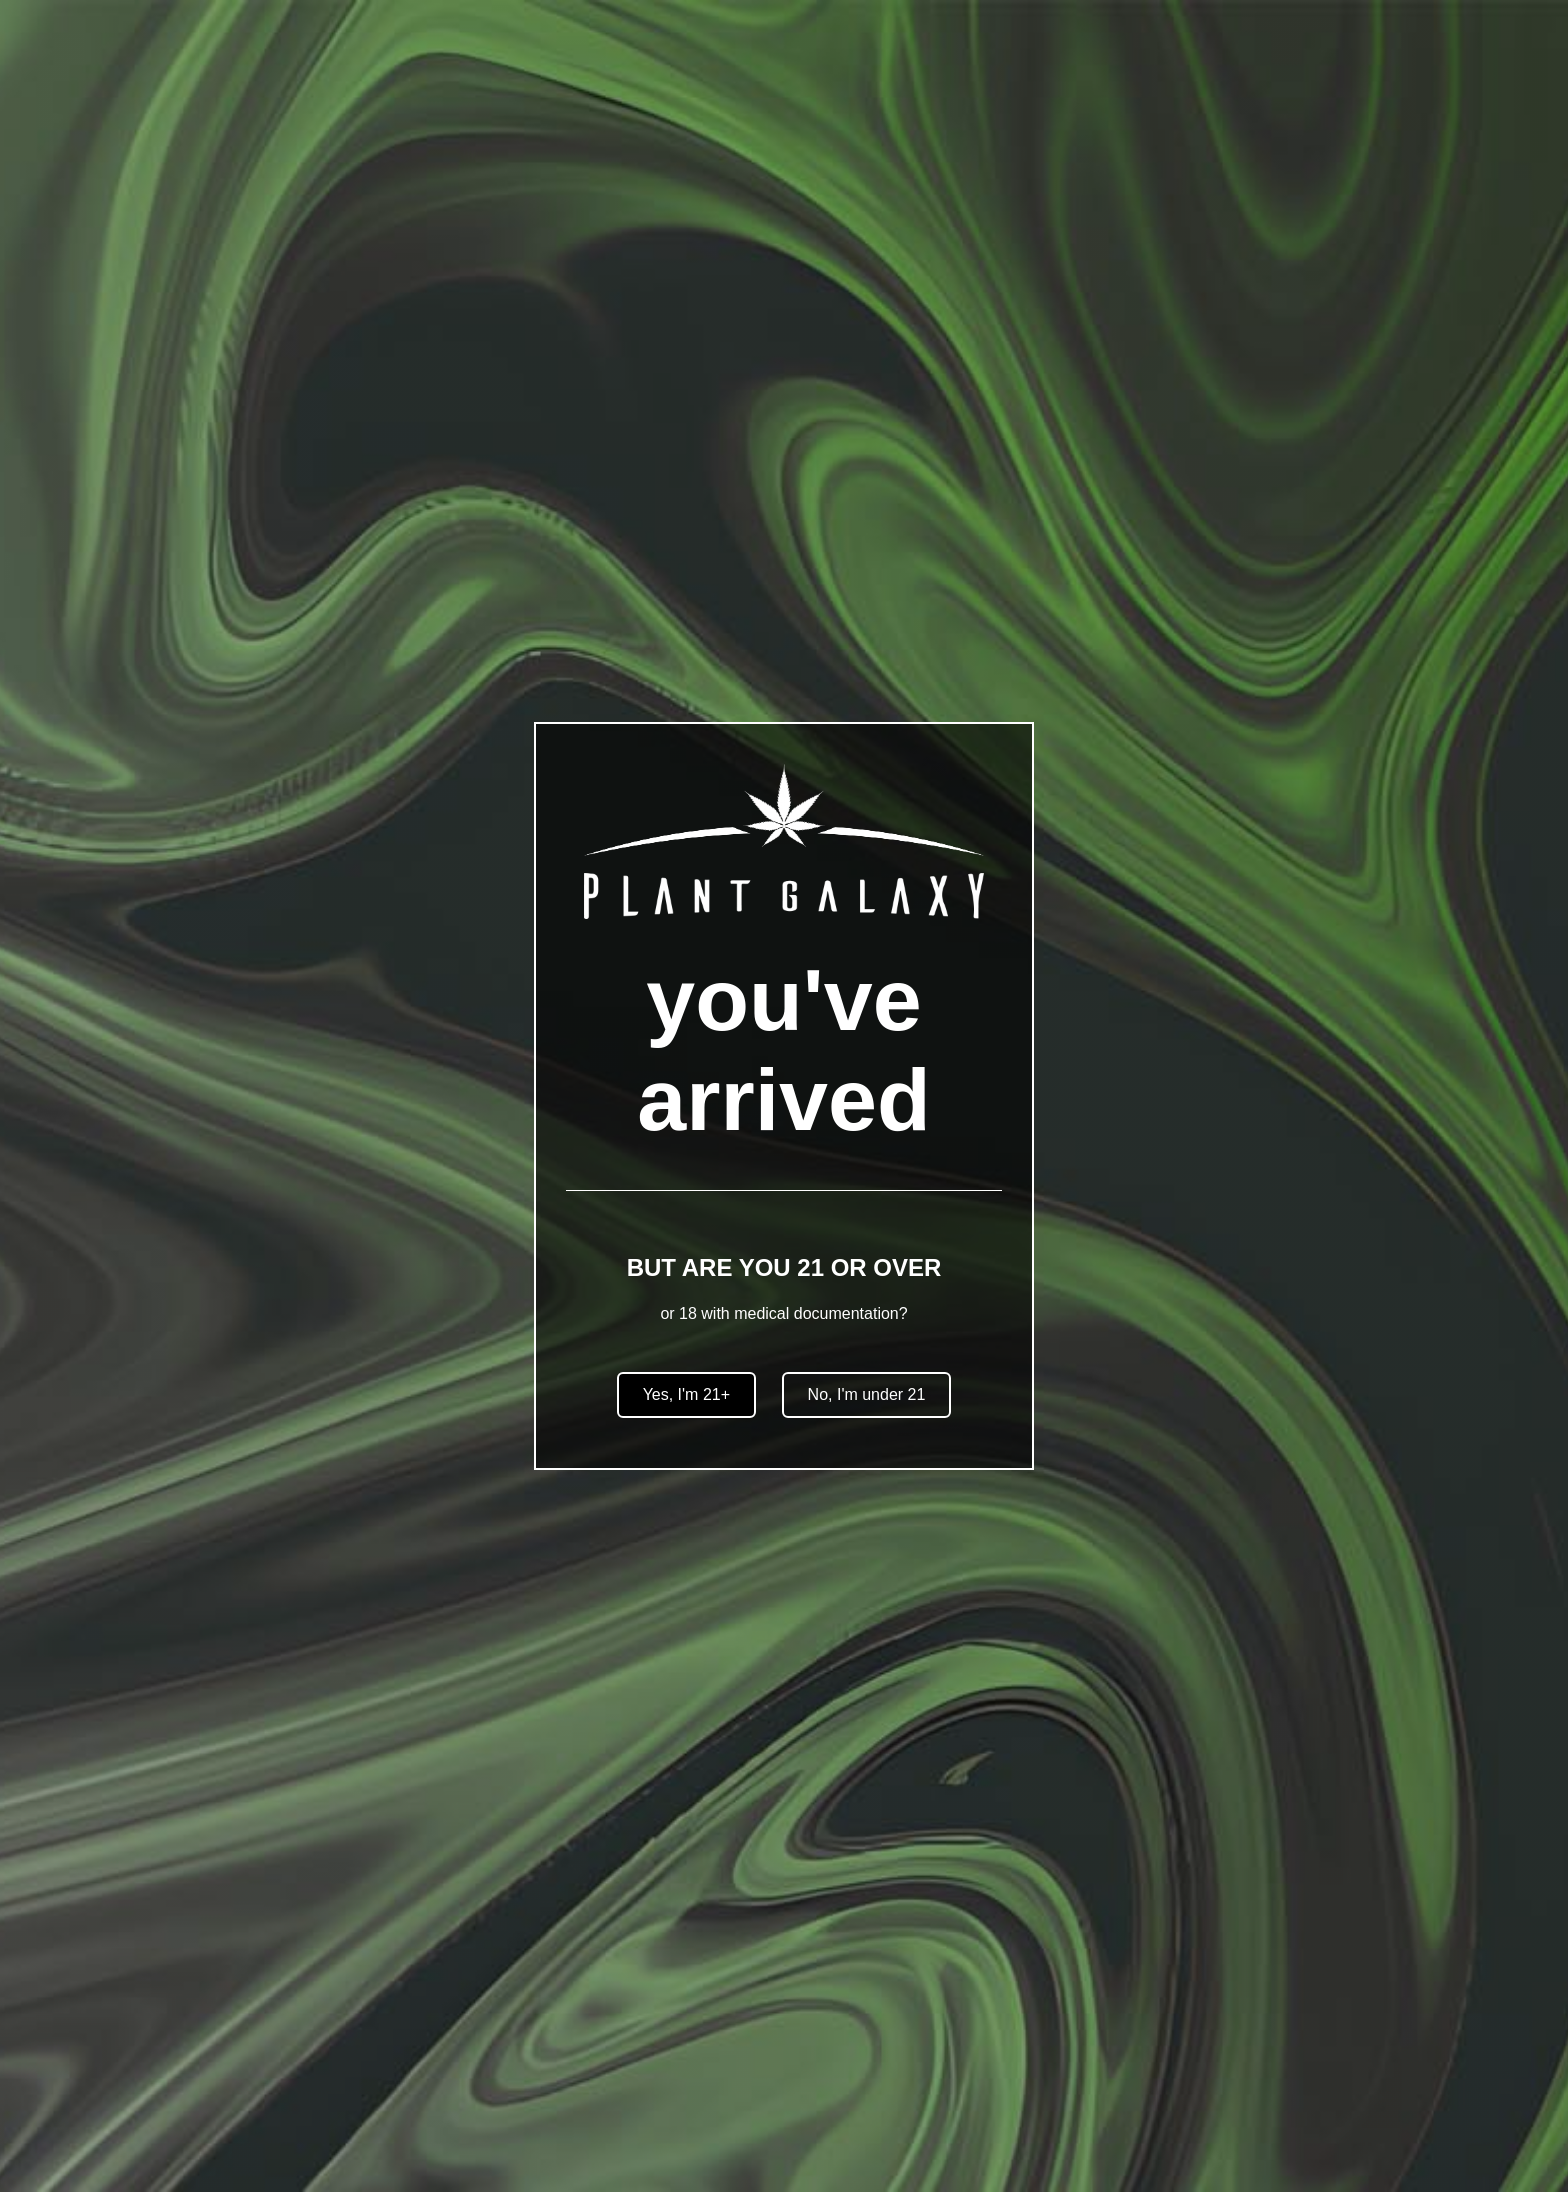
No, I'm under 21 (867, 1394)
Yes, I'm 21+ (686, 1394)
